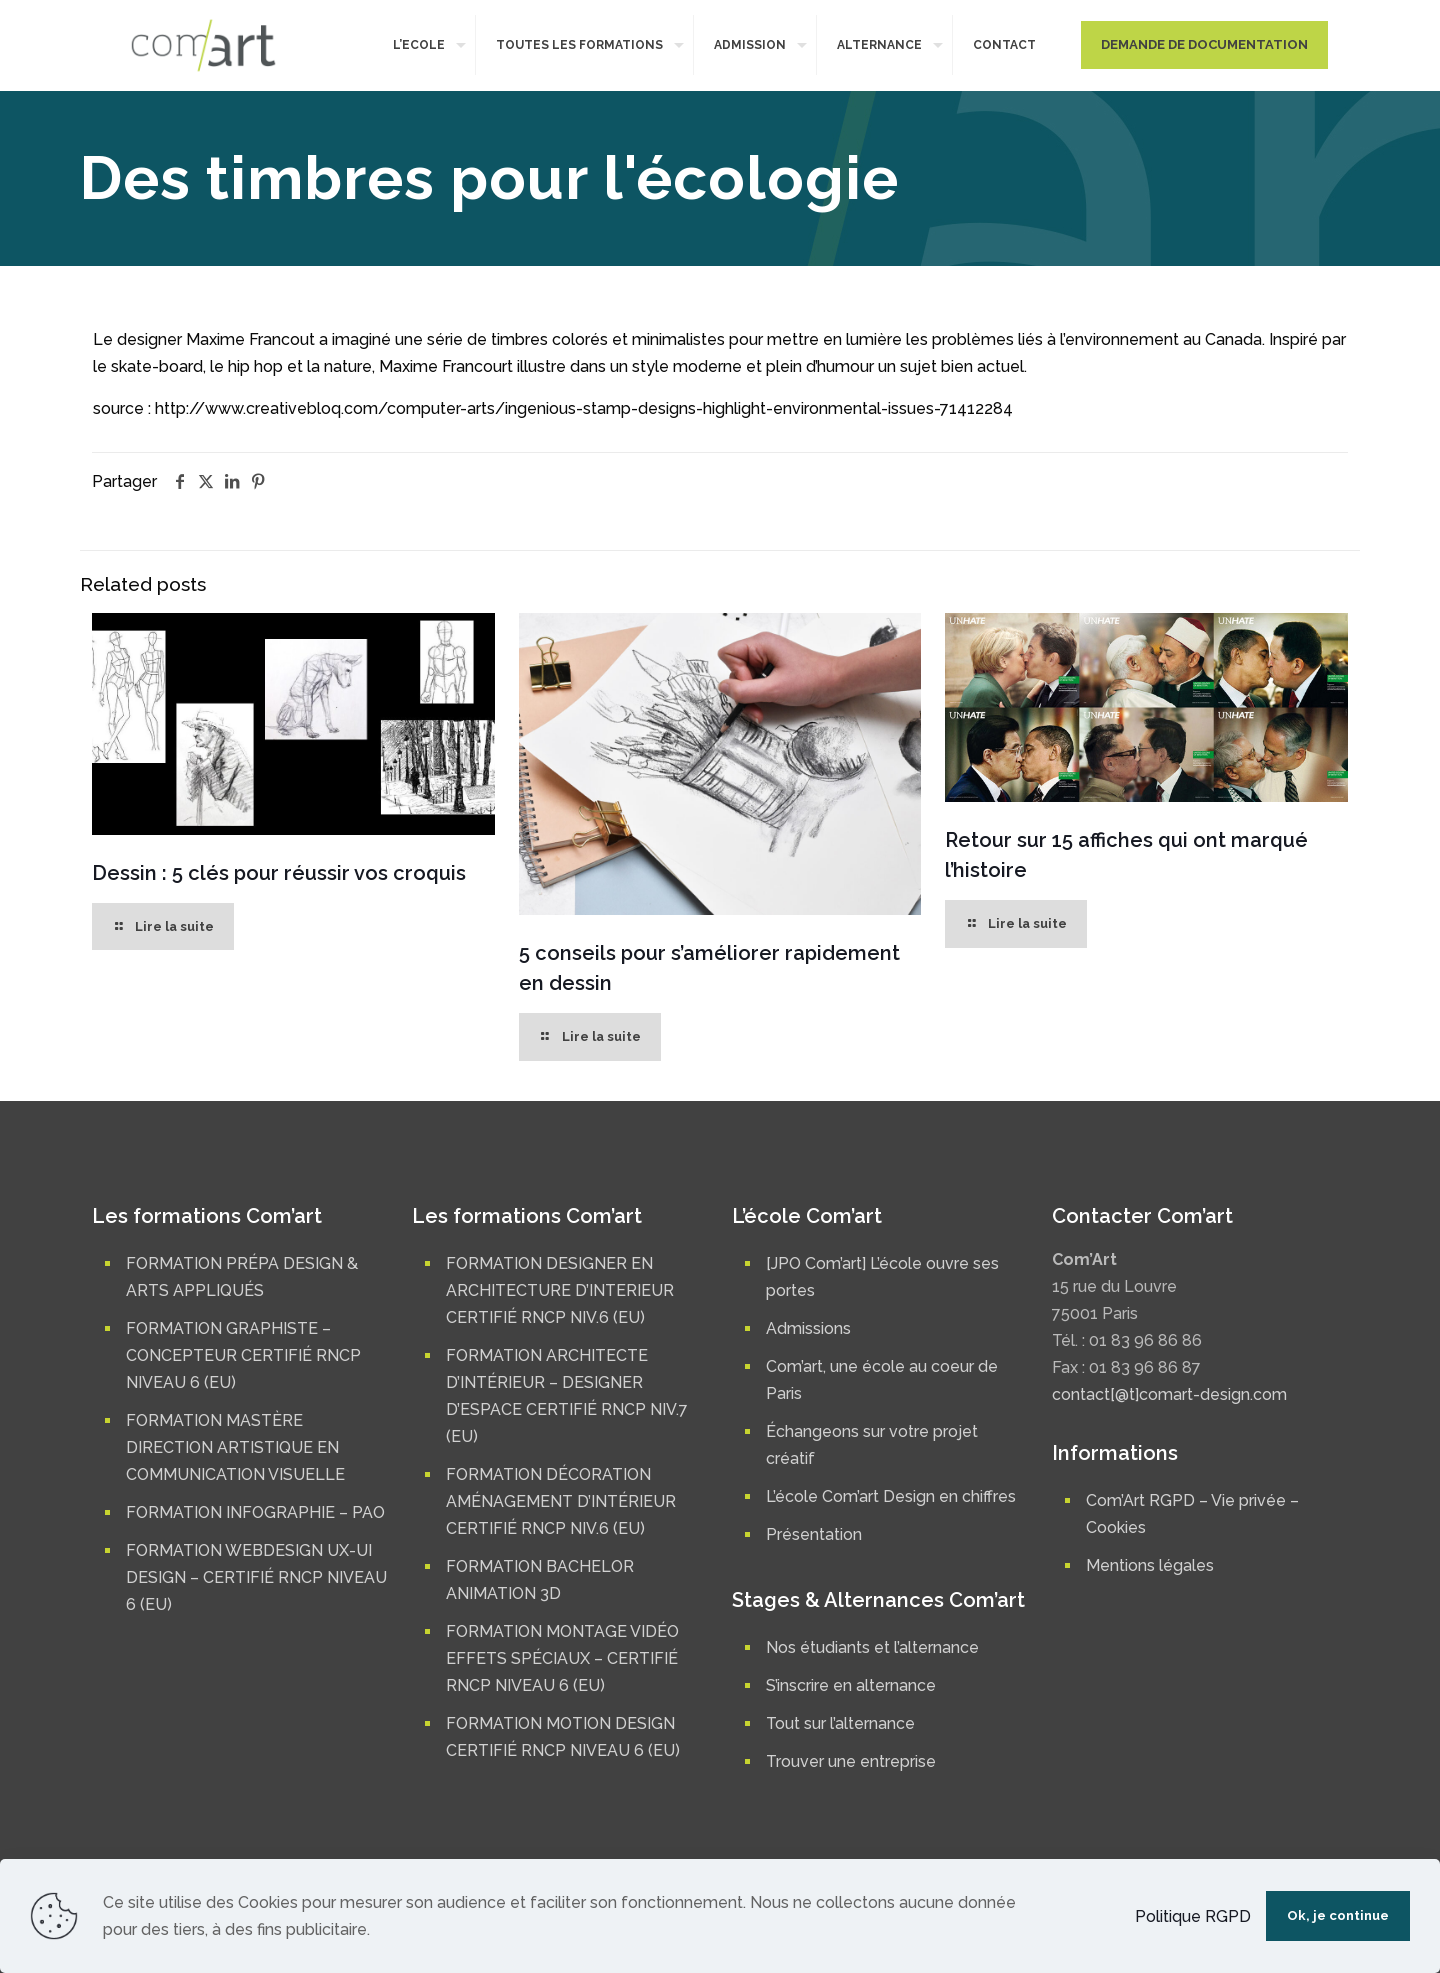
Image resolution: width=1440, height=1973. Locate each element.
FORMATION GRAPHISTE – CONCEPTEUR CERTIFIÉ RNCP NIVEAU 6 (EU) (243, 1355)
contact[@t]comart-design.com (1169, 1394)
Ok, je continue (1338, 1915)
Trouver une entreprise (851, 1761)
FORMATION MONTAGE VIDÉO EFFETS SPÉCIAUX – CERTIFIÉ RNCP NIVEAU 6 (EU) (562, 1658)
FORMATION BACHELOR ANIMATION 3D (540, 1580)
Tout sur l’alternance (840, 1723)
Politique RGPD (1193, 1916)
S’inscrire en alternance (851, 1685)
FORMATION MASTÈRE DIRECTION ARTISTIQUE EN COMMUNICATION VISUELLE (235, 1447)
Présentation (814, 1534)
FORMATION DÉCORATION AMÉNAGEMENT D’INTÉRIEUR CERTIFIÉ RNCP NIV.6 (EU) (561, 1501)
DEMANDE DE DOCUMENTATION (1204, 44)
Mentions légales (1150, 1565)
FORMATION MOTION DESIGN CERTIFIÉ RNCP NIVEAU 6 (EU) (563, 1737)
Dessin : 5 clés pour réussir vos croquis (279, 873)
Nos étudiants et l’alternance (872, 1647)
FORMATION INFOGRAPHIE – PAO (255, 1512)
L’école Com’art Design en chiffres (891, 1496)
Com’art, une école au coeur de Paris (882, 1380)
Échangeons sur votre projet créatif (872, 1445)
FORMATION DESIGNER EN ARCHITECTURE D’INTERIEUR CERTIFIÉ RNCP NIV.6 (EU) (560, 1290)
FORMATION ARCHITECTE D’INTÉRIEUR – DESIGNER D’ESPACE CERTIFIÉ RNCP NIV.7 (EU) (567, 1396)
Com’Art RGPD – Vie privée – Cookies (1192, 1514)
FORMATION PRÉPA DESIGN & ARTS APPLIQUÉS (242, 1277)
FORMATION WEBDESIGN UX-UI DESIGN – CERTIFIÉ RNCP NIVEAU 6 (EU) (256, 1577)
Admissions (808, 1328)
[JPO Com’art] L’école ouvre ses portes (882, 1277)
